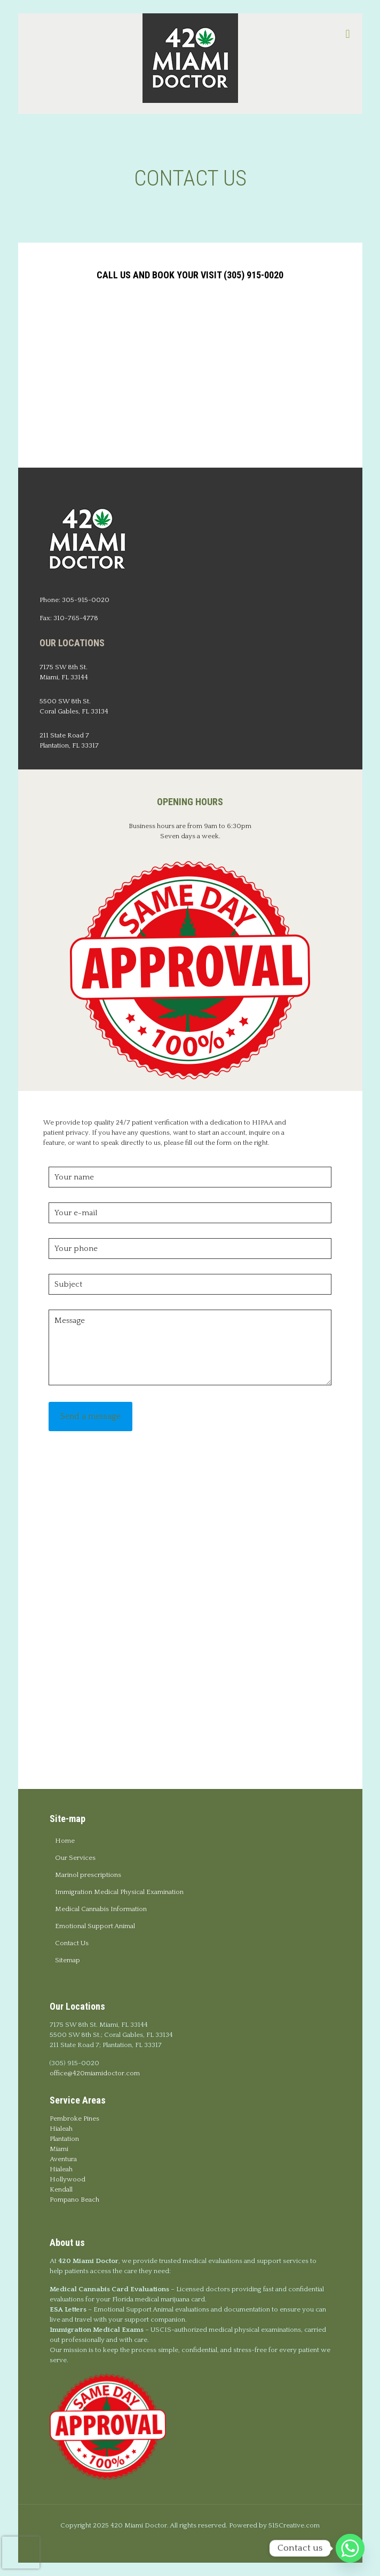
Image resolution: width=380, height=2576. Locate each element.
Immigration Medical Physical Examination (119, 1892)
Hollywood (67, 2179)
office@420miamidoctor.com (95, 2073)
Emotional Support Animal (95, 1926)
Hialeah (61, 2128)
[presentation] (20, 2553)
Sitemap (67, 1960)
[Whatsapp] (350, 2548)
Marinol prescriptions (88, 1875)
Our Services (75, 1857)
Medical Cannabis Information (101, 1909)
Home (65, 1840)
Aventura (63, 2159)
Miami (59, 2149)
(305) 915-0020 (74, 2063)
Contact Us (72, 1943)
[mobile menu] (348, 35)
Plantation (64, 2138)
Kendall (61, 2189)
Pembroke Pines (74, 2118)
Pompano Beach (74, 2199)
